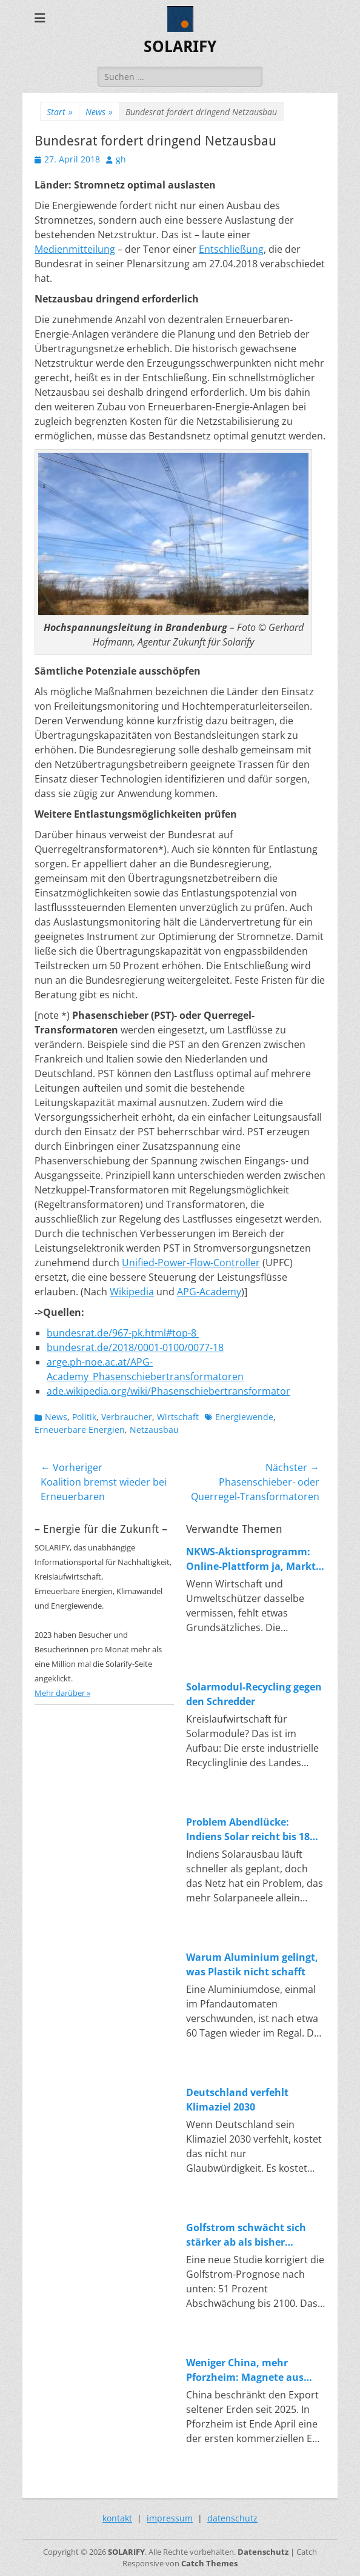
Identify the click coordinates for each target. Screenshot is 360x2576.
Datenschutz (263, 2551)
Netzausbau (154, 1429)
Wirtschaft (178, 1417)
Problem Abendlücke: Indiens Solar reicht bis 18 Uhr (248, 1829)
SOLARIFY (180, 47)
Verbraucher (126, 1417)
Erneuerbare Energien (80, 1429)
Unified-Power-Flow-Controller (191, 1262)
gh (121, 159)
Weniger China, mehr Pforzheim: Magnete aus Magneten (245, 2370)
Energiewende (244, 1417)
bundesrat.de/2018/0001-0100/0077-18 (135, 1347)
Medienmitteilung (75, 249)
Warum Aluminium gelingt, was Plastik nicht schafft (252, 1964)
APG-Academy (209, 1291)
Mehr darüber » (62, 1692)
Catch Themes (209, 2563)
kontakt (117, 2518)
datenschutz (232, 2518)
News (99, 111)
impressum (170, 2518)
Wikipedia (132, 1291)
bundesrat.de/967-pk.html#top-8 (123, 1333)
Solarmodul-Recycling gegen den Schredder (254, 1694)
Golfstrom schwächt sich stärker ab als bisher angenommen (246, 2235)
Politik (84, 1417)
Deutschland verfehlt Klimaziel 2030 (237, 2100)
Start (60, 111)
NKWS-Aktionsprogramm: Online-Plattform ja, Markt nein (251, 1559)
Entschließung (231, 249)
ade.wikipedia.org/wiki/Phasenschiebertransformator (168, 1391)
